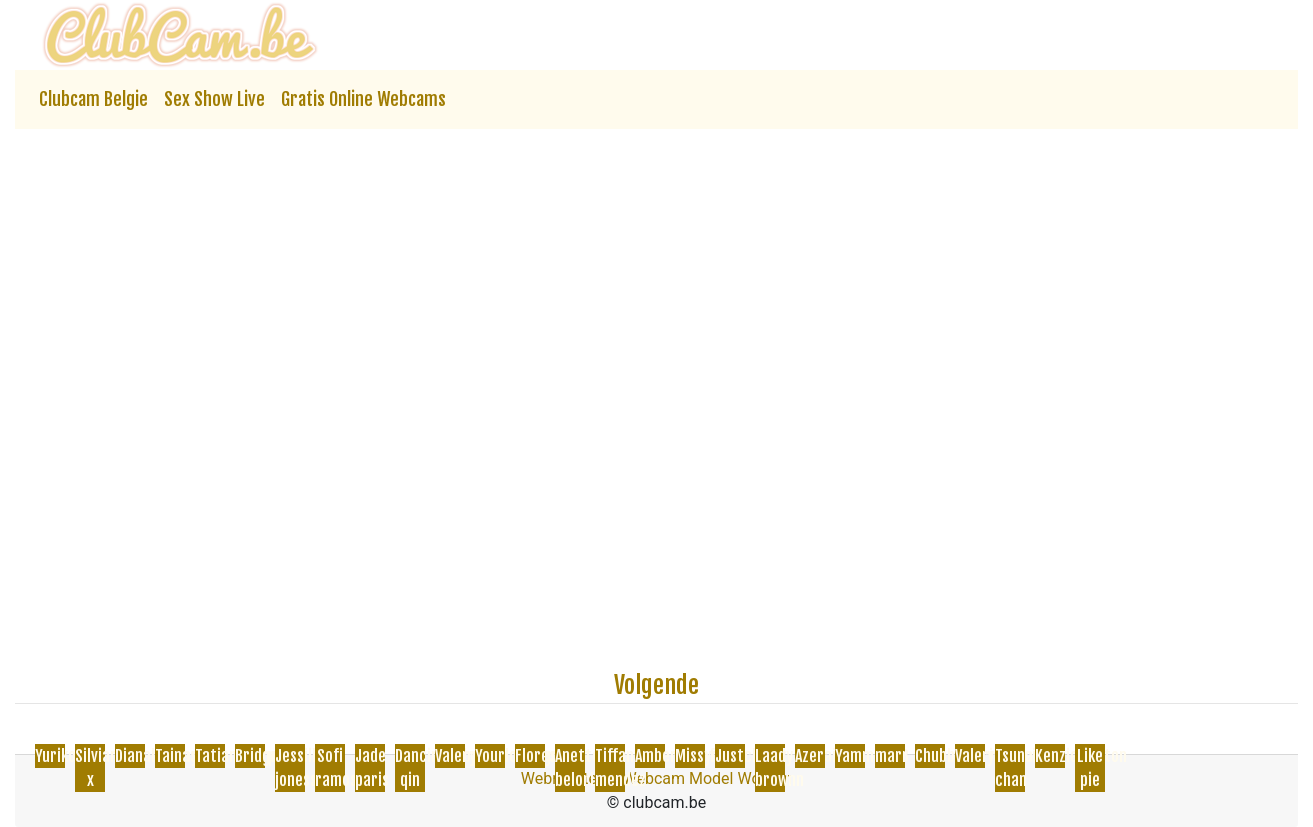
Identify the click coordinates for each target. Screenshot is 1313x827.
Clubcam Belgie (93, 99)
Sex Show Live (214, 99)
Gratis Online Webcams (363, 99)
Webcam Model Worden (708, 778)
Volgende (656, 685)
